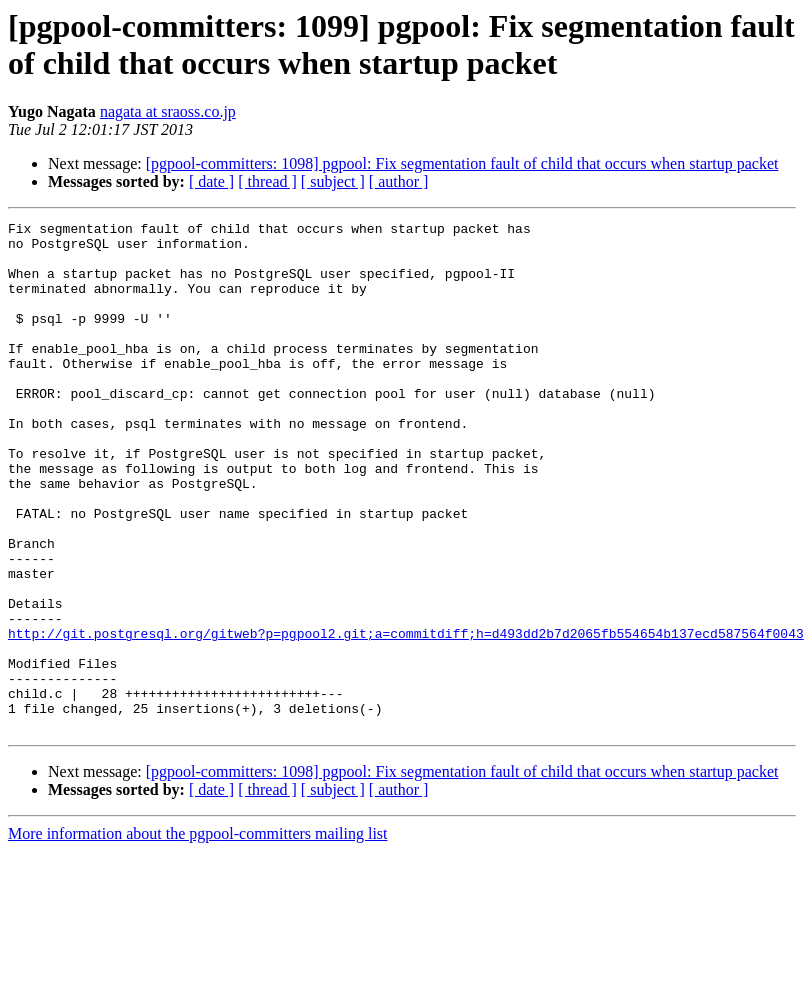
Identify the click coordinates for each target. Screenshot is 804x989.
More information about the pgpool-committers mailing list (198, 935)
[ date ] (211, 181)
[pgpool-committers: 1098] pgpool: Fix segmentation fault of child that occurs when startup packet (462, 163)
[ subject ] (333, 181)
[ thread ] (267, 181)
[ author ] (399, 181)
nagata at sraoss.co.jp (168, 111)
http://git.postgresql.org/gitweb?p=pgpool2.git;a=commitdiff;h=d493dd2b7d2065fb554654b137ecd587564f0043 (406, 717)
